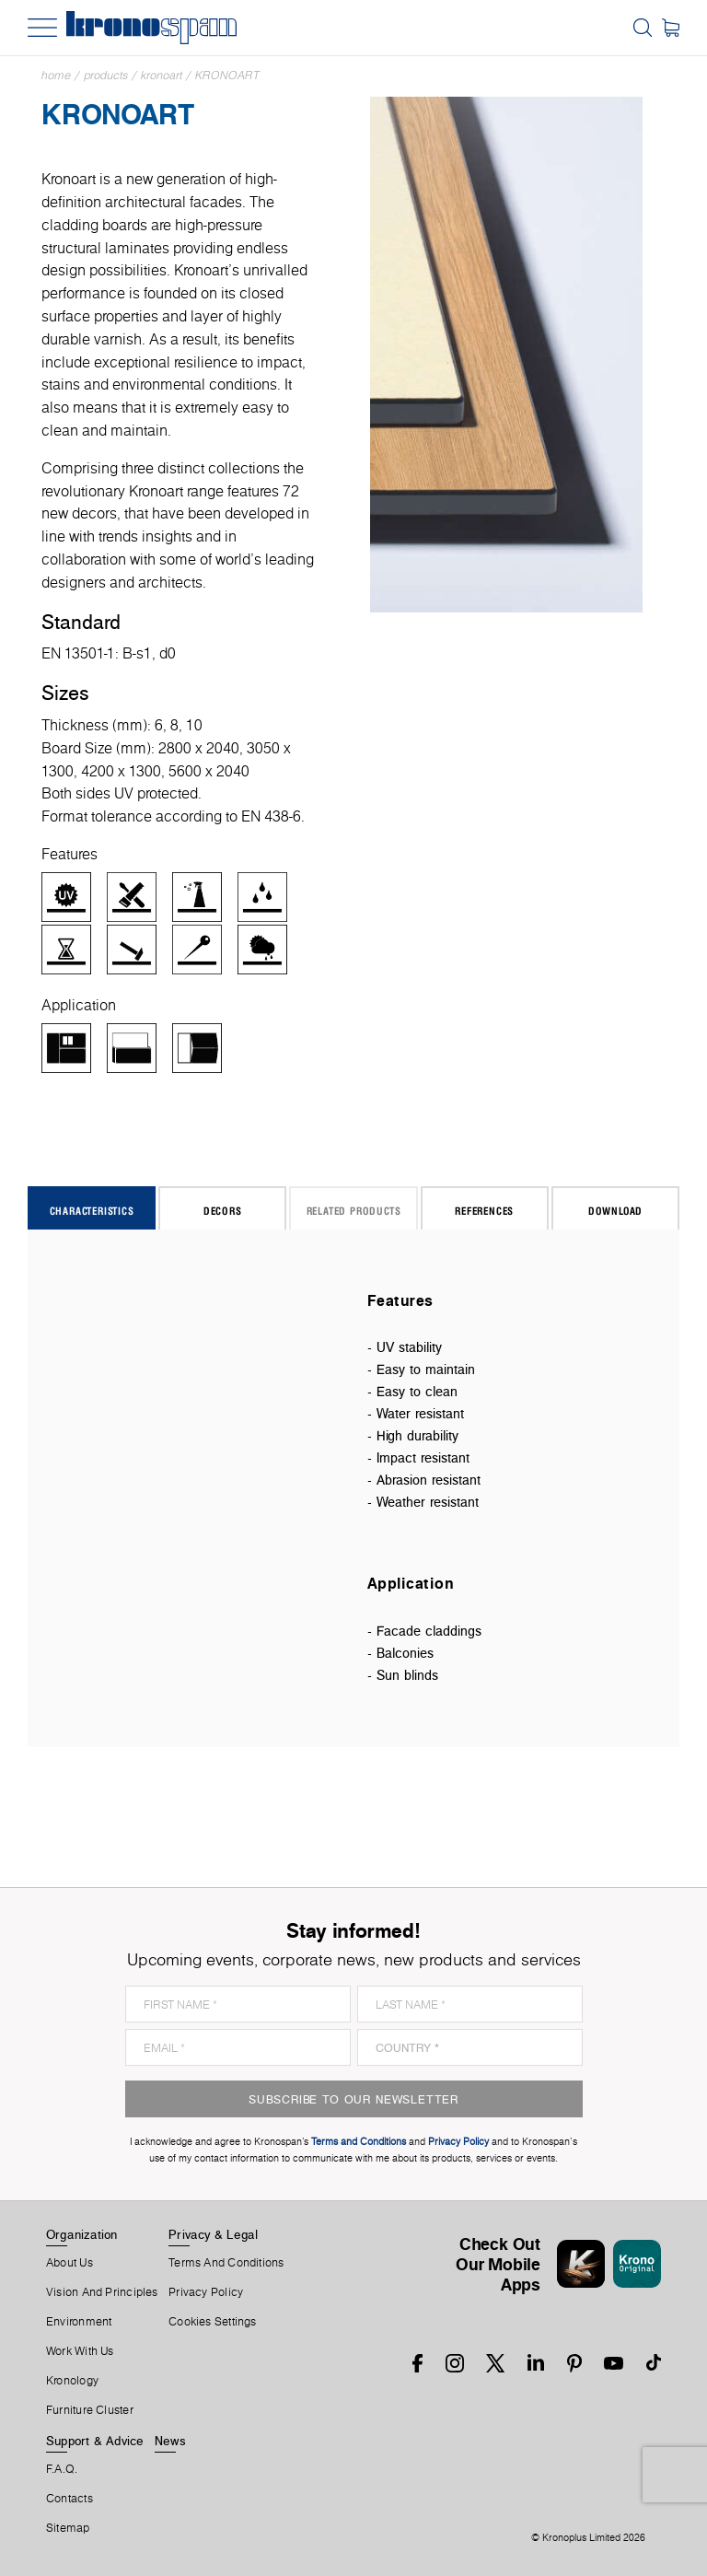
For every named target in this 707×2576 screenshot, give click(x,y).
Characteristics (92, 1210)
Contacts (69, 2498)
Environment (78, 2321)
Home (56, 75)
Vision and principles (102, 2292)
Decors (222, 1210)
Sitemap (68, 2528)
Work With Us (80, 2351)
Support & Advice (95, 2440)
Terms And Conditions (226, 2262)
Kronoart (161, 75)
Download (615, 1210)
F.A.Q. (61, 2469)
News (170, 2440)
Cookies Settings (212, 2321)
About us (69, 2262)
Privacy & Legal (213, 2234)
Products (106, 75)
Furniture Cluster (89, 2410)
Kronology (72, 2380)
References (484, 1210)
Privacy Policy (205, 2292)
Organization (82, 2234)
